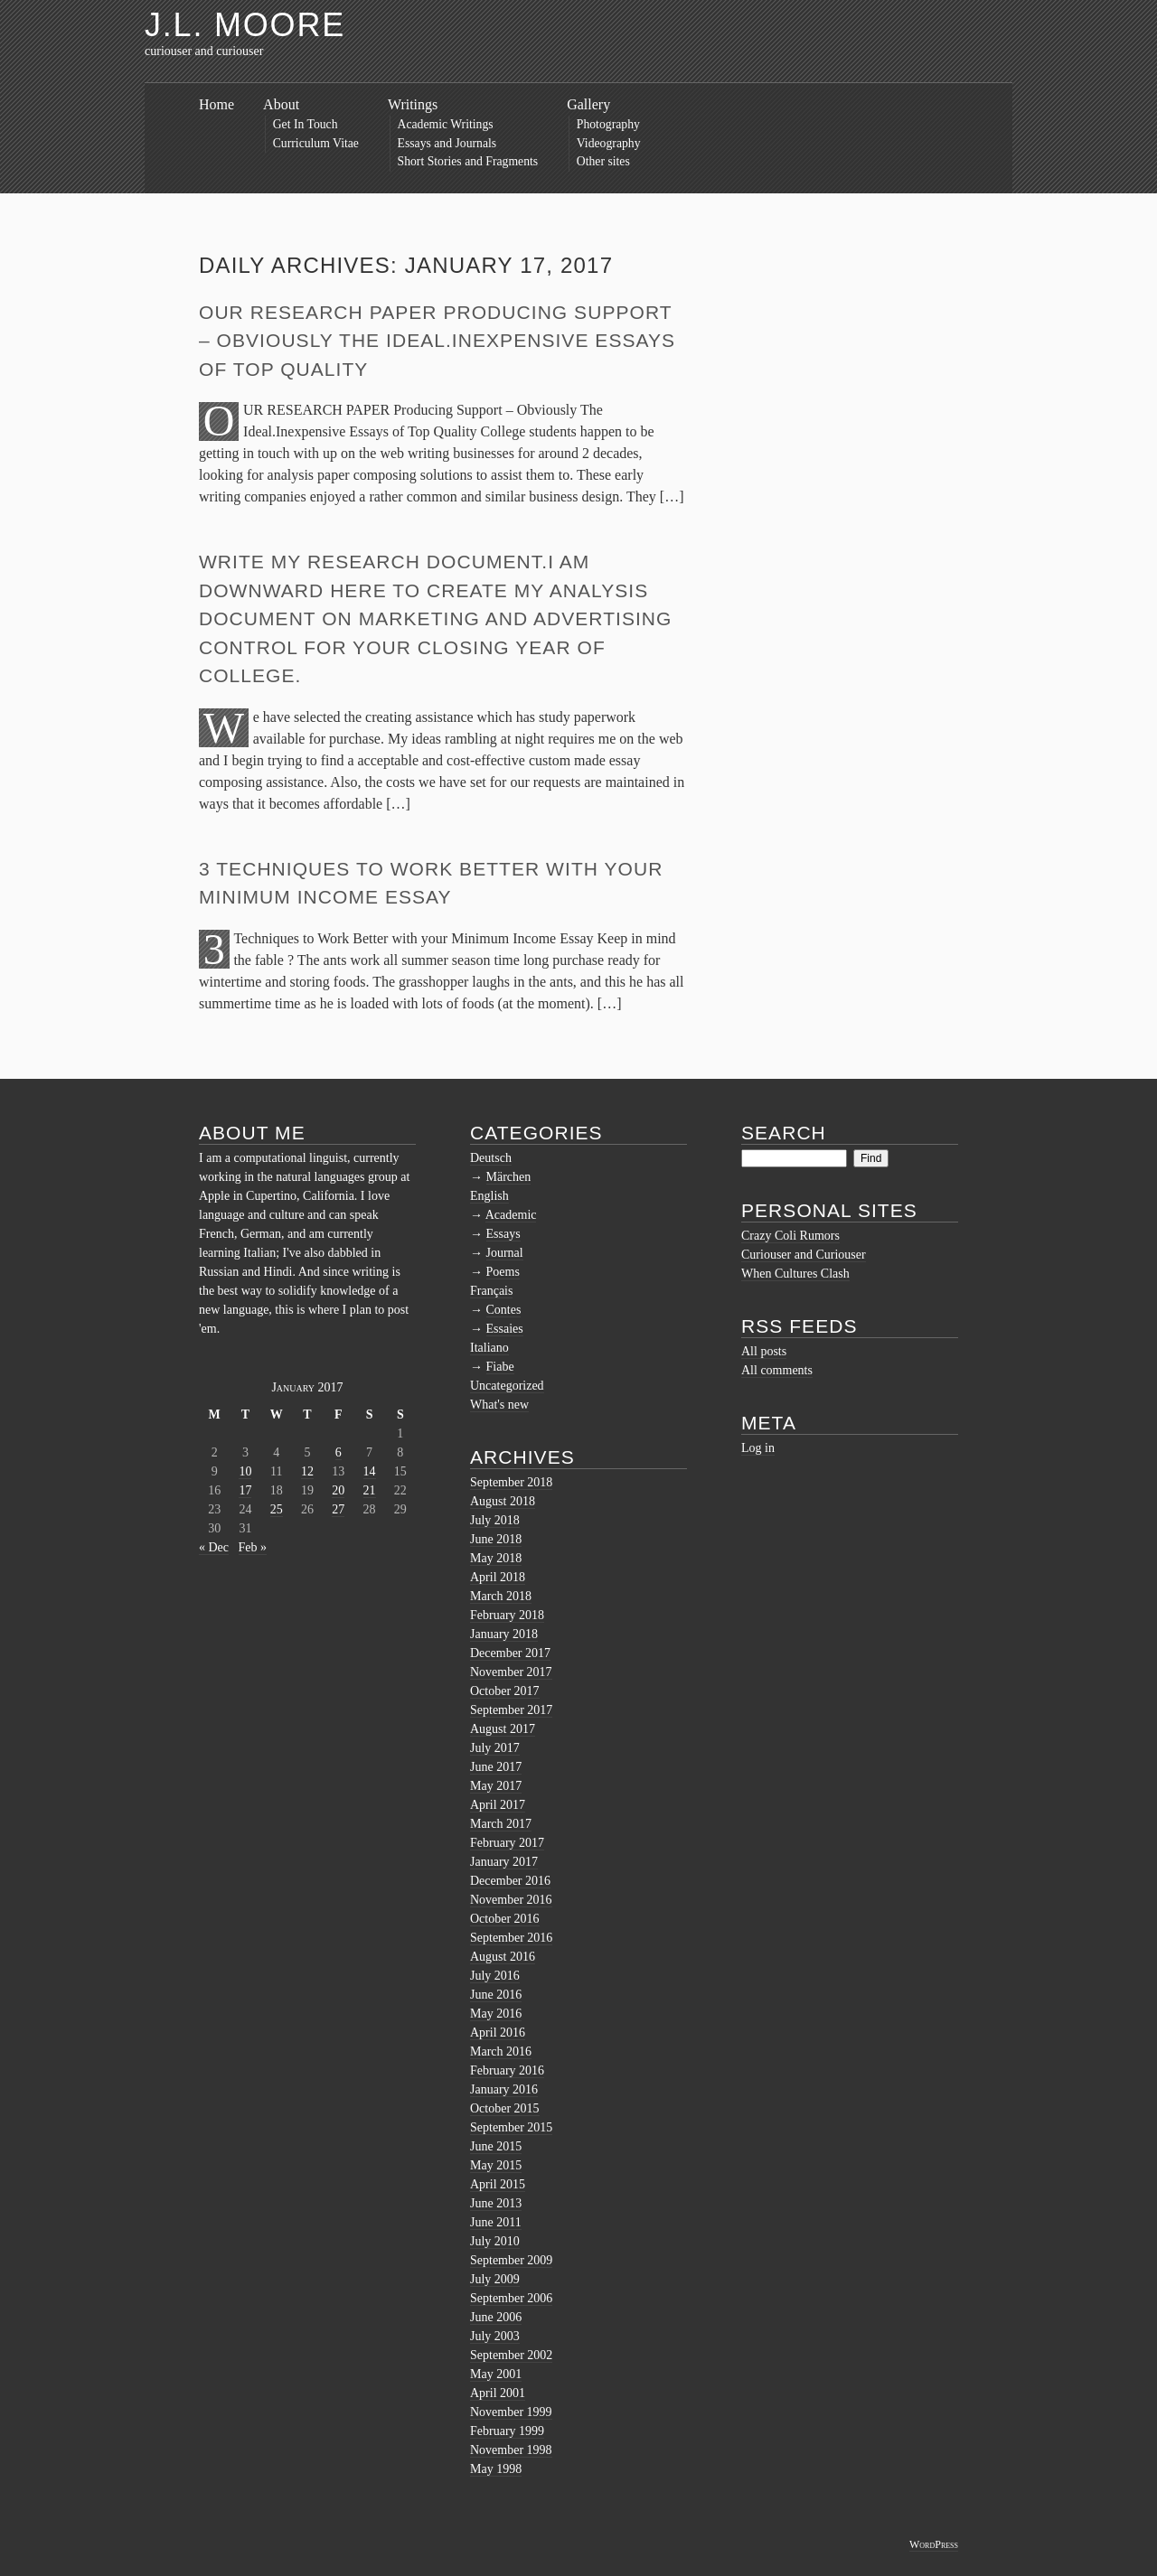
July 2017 (495, 1748)
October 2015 (505, 2108)
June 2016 (496, 1994)
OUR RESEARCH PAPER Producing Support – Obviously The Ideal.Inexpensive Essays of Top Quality (437, 340)
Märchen (508, 1177)
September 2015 (511, 2127)
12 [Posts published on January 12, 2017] (307, 1471)
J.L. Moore (245, 24)
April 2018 (497, 1577)
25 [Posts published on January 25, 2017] (276, 1509)
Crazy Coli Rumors (790, 1235)
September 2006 (511, 2298)
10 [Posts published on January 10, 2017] (245, 1471)
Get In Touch (305, 124)
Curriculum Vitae (316, 143)
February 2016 (507, 2070)
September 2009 (511, 2260)
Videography (609, 143)
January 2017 (504, 1862)
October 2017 (505, 1691)
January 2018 (504, 1634)
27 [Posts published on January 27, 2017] (338, 1509)
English (489, 1196)
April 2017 (497, 1805)
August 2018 (502, 1501)
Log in (758, 1448)
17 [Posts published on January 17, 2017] (245, 1490)
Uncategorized (507, 1385)
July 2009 (495, 2279)
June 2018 (496, 1539)
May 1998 (496, 2469)
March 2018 (500, 1596)
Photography (608, 124)
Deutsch (491, 1158)
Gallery (588, 104)
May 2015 (496, 2165)
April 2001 (497, 2393)
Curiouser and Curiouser (803, 1254)
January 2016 (504, 2089)
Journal (504, 1253)
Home (216, 104)
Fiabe (500, 1366)
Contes (504, 1309)
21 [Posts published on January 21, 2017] (369, 1490)
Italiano (489, 1347)
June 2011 (496, 2222)
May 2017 (496, 1786)
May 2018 (496, 1558)
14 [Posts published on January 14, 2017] (369, 1471)
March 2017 (500, 1824)
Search (783, 1132)
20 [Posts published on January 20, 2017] (338, 1490)
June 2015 (496, 2146)
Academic (511, 1215)
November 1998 (511, 2450)
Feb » (253, 1547)
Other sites (603, 161)
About (281, 104)
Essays (503, 1234)
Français (491, 1290)
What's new (499, 1404)
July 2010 (495, 2241)
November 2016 (511, 1899)
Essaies (504, 1328)
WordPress (933, 2544)
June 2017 (496, 1767)
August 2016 (502, 1956)
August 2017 (502, 1729)
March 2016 (500, 2051)
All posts (763, 1351)
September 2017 (511, 1710)
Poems (503, 1272)
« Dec (214, 1547)
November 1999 (511, 2412)
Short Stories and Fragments (468, 161)
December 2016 (510, 1881)
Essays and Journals (447, 143)
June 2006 (496, 2317)
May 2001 (496, 2374)
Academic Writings (446, 124)
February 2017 (507, 1843)
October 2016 (505, 1918)
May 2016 (496, 2013)
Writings (412, 104)
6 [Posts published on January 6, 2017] (338, 1452)
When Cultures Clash (795, 1273)
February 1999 (507, 2431)
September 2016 (511, 1937)
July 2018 (495, 1520)
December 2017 (510, 1653)
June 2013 (496, 2203)
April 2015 (497, 2184)
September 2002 (511, 2355)
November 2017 (511, 1672)
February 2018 (507, 1615)
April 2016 (497, 2032)
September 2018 (511, 1482)
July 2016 (495, 1975)
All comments (777, 1370)
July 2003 (495, 2336)
